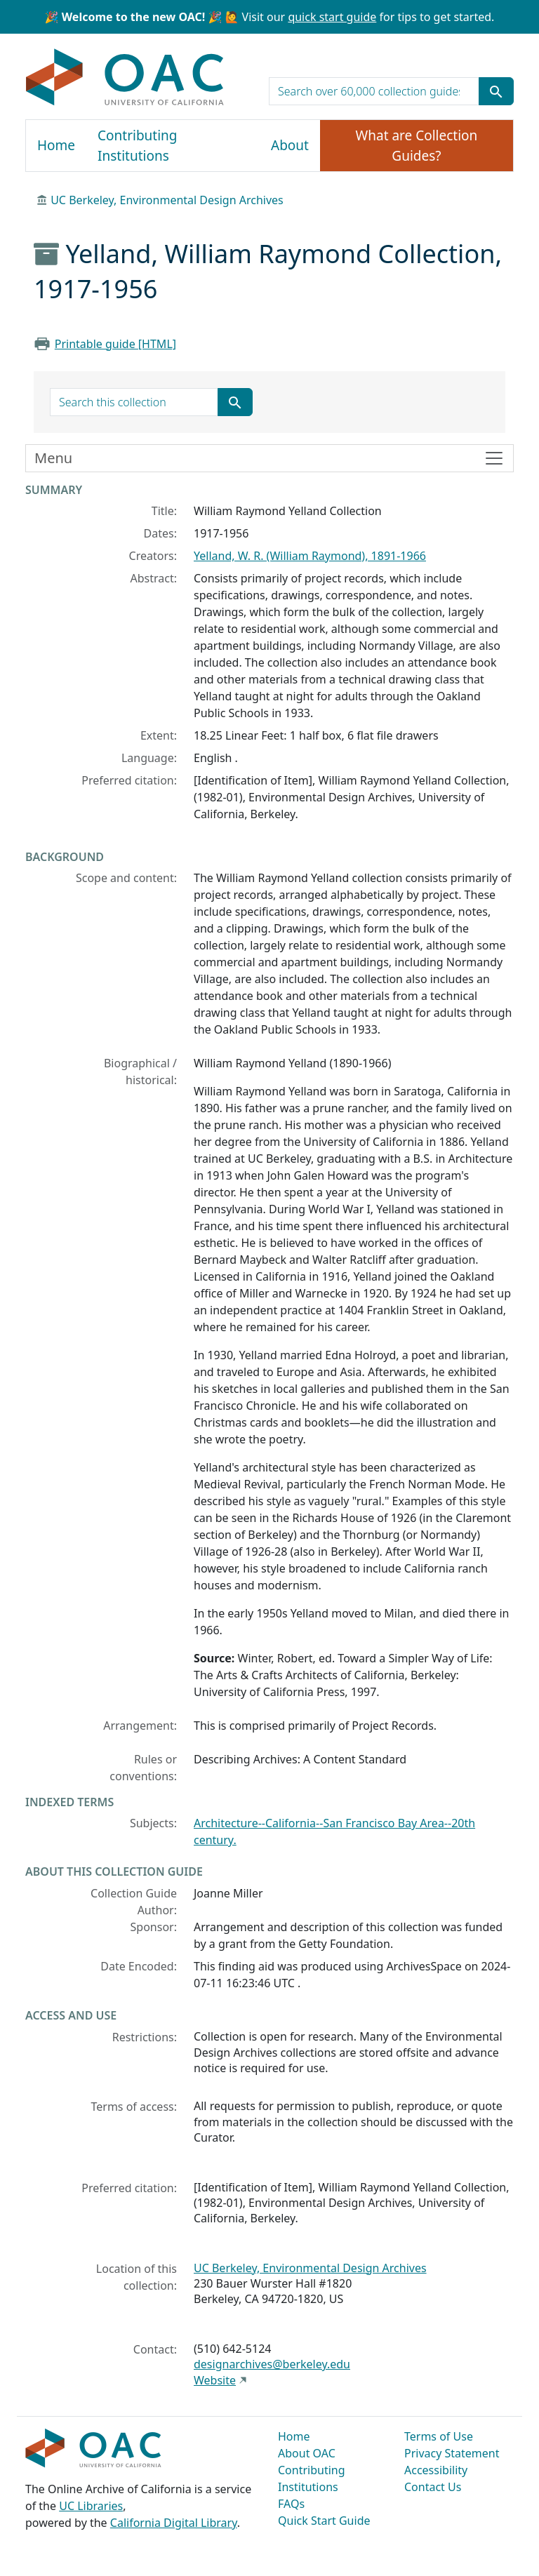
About (290, 145)
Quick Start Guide (324, 2520)
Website (215, 2380)
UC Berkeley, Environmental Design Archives (167, 200)
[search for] (374, 91)
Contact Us (432, 2487)
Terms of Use (438, 2436)
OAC (125, 78)
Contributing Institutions (137, 145)
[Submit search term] (496, 91)
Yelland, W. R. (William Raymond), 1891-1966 (310, 555)
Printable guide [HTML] (115, 344)
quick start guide (332, 17)
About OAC (306, 2453)
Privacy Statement (452, 2453)
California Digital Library (173, 2522)
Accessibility (435, 2470)
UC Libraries (91, 2506)
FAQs (291, 2503)
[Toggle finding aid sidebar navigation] (269, 458)
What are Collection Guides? (417, 145)
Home (56, 145)
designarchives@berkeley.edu (272, 2364)
